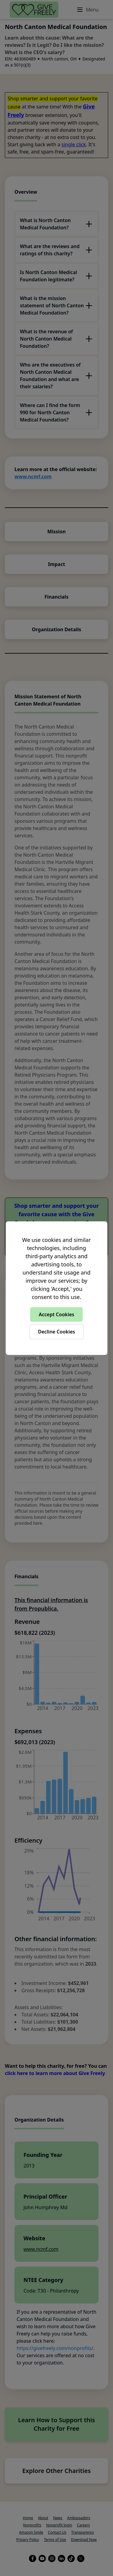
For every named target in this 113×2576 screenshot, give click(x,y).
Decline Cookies (56, 1331)
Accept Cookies (56, 1314)
